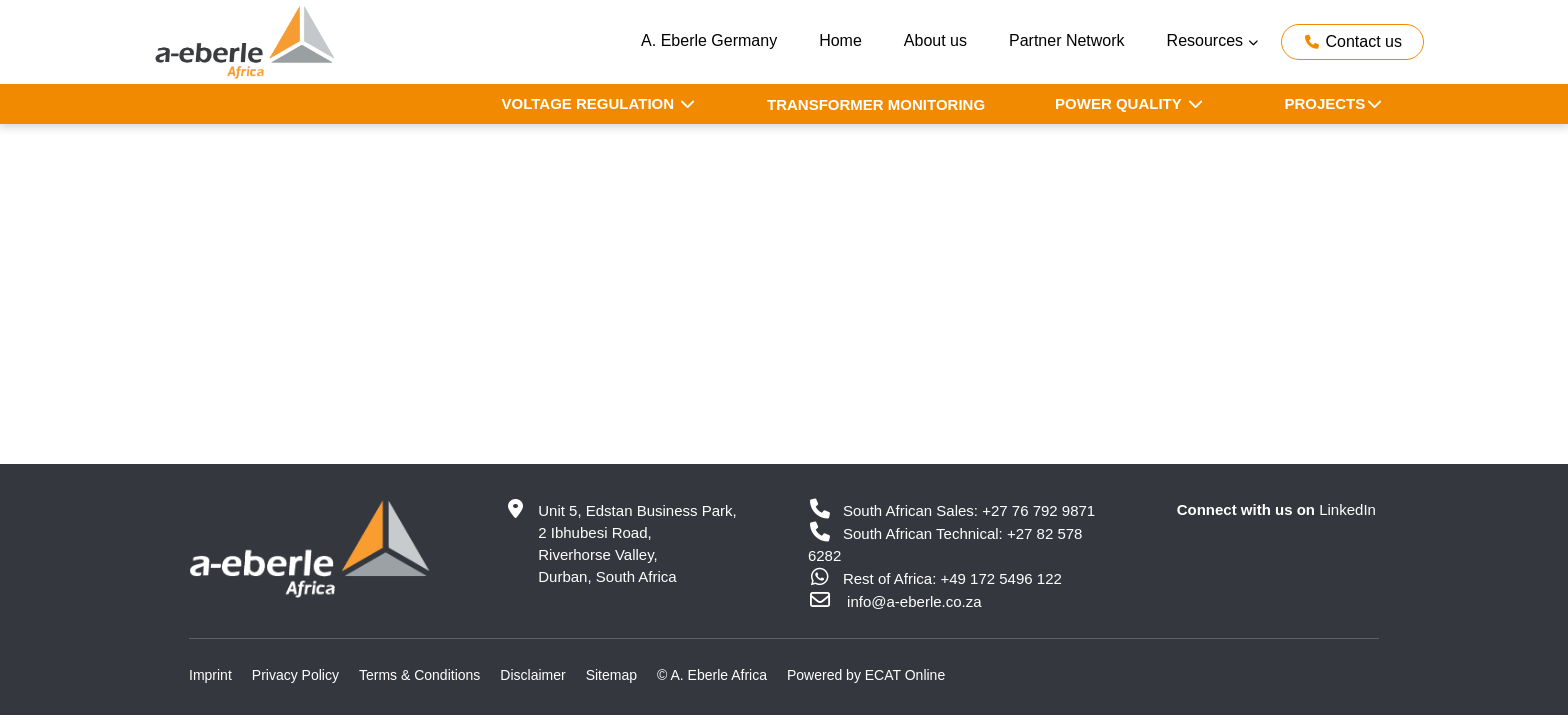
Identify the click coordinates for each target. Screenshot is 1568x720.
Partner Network (1067, 40)
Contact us (1352, 41)
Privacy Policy (295, 675)
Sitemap (611, 675)
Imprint (210, 675)
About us (935, 40)
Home (840, 40)
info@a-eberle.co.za (914, 601)
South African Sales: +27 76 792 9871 (951, 510)
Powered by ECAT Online (866, 675)
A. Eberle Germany (709, 40)
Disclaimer (532, 675)
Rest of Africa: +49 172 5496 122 (935, 578)
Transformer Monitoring (876, 104)
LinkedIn (1347, 509)
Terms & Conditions (419, 675)
